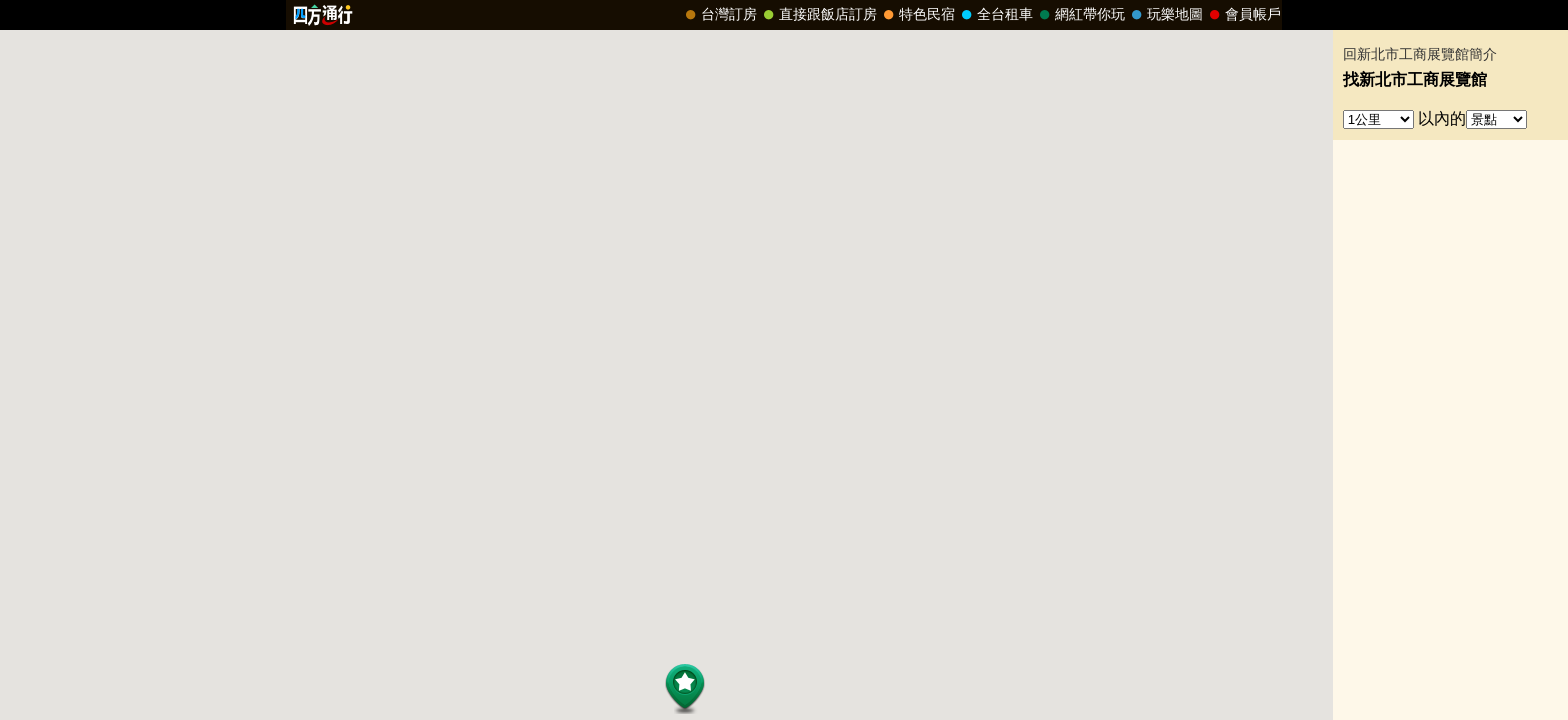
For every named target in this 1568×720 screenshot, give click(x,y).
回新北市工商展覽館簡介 (1420, 54)
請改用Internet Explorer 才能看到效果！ (784, 15)
